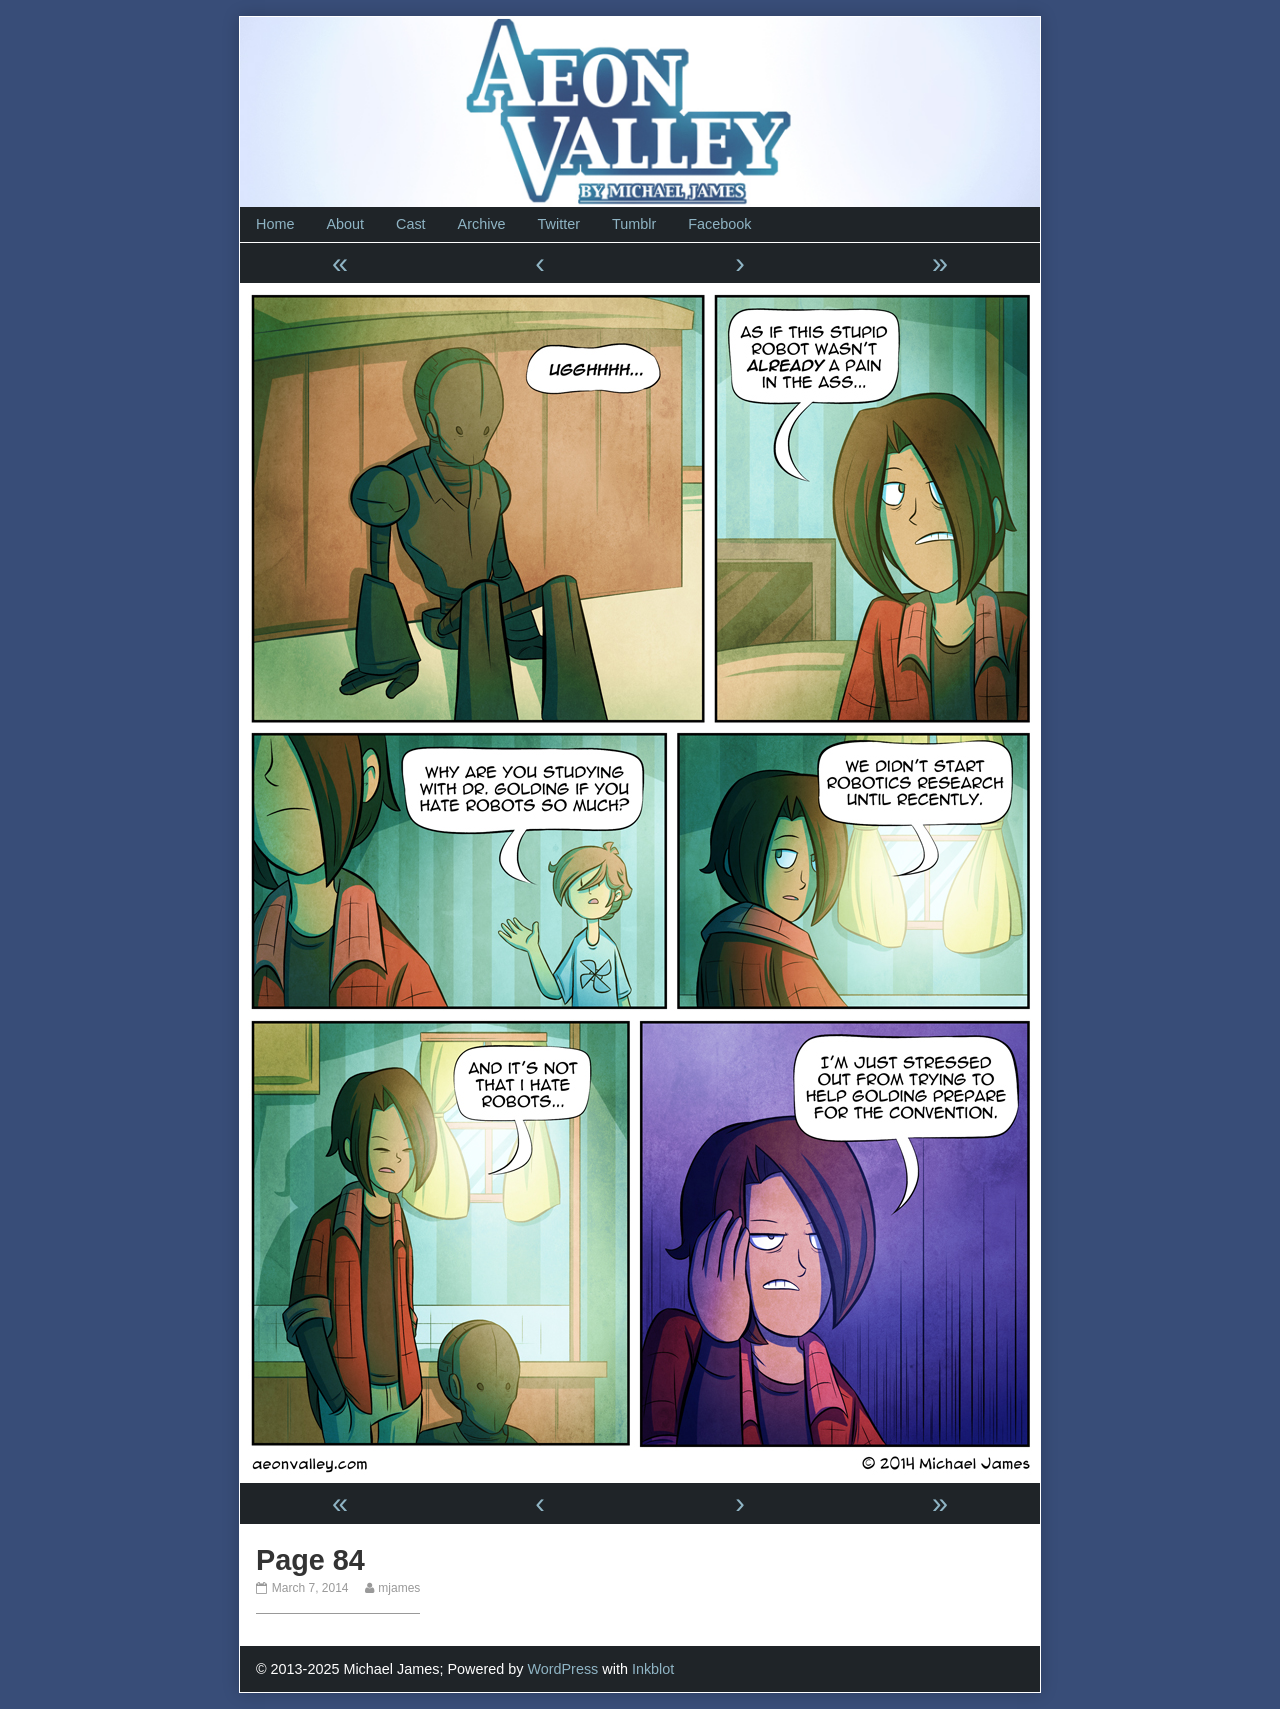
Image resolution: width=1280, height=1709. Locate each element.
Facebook (719, 224)
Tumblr (634, 224)
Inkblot (653, 1669)
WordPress (562, 1669)
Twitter (559, 224)
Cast (411, 224)
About (345, 224)
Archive (482, 224)
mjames (398, 1588)
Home (275, 224)
